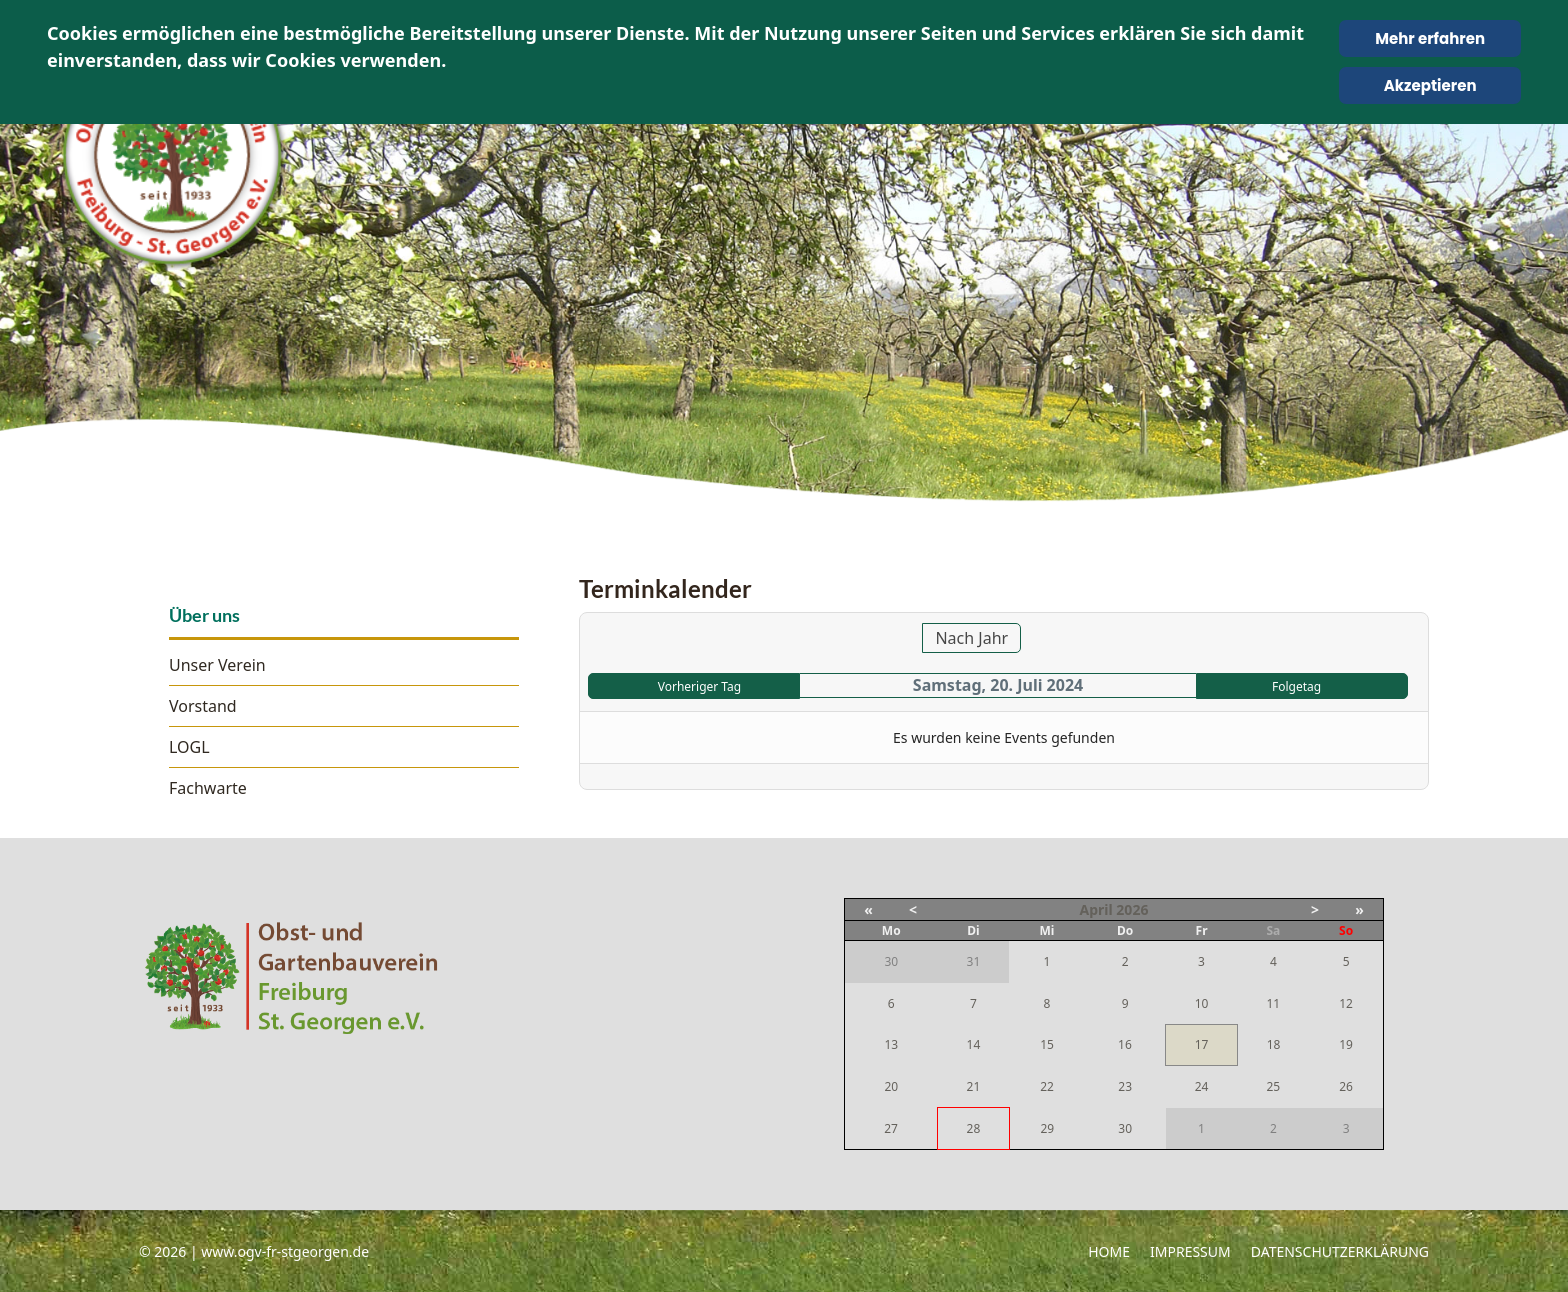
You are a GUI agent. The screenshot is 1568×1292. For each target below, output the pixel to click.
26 (1346, 1086)
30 (1125, 1128)
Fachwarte (208, 788)
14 (974, 1044)
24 (1202, 1086)
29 (1047, 1128)
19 (1346, 1044)
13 (891, 1044)
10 (1202, 1003)
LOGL (189, 747)
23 (1125, 1086)
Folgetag (1296, 686)
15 (1047, 1044)
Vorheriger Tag (699, 686)
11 (1273, 1003)
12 (1346, 1003)
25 (1273, 1086)
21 (974, 1086)
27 (891, 1128)
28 (974, 1128)
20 (891, 1086)
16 (1125, 1044)
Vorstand (203, 706)
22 (1047, 1086)
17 (1202, 1044)
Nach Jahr (971, 638)
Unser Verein (217, 665)
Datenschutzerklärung (1340, 1251)
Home (1109, 1251)
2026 (1132, 909)
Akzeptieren (1430, 85)
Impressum (1190, 1251)
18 (1274, 1044)
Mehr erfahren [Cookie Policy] (1430, 38)
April (1096, 909)
